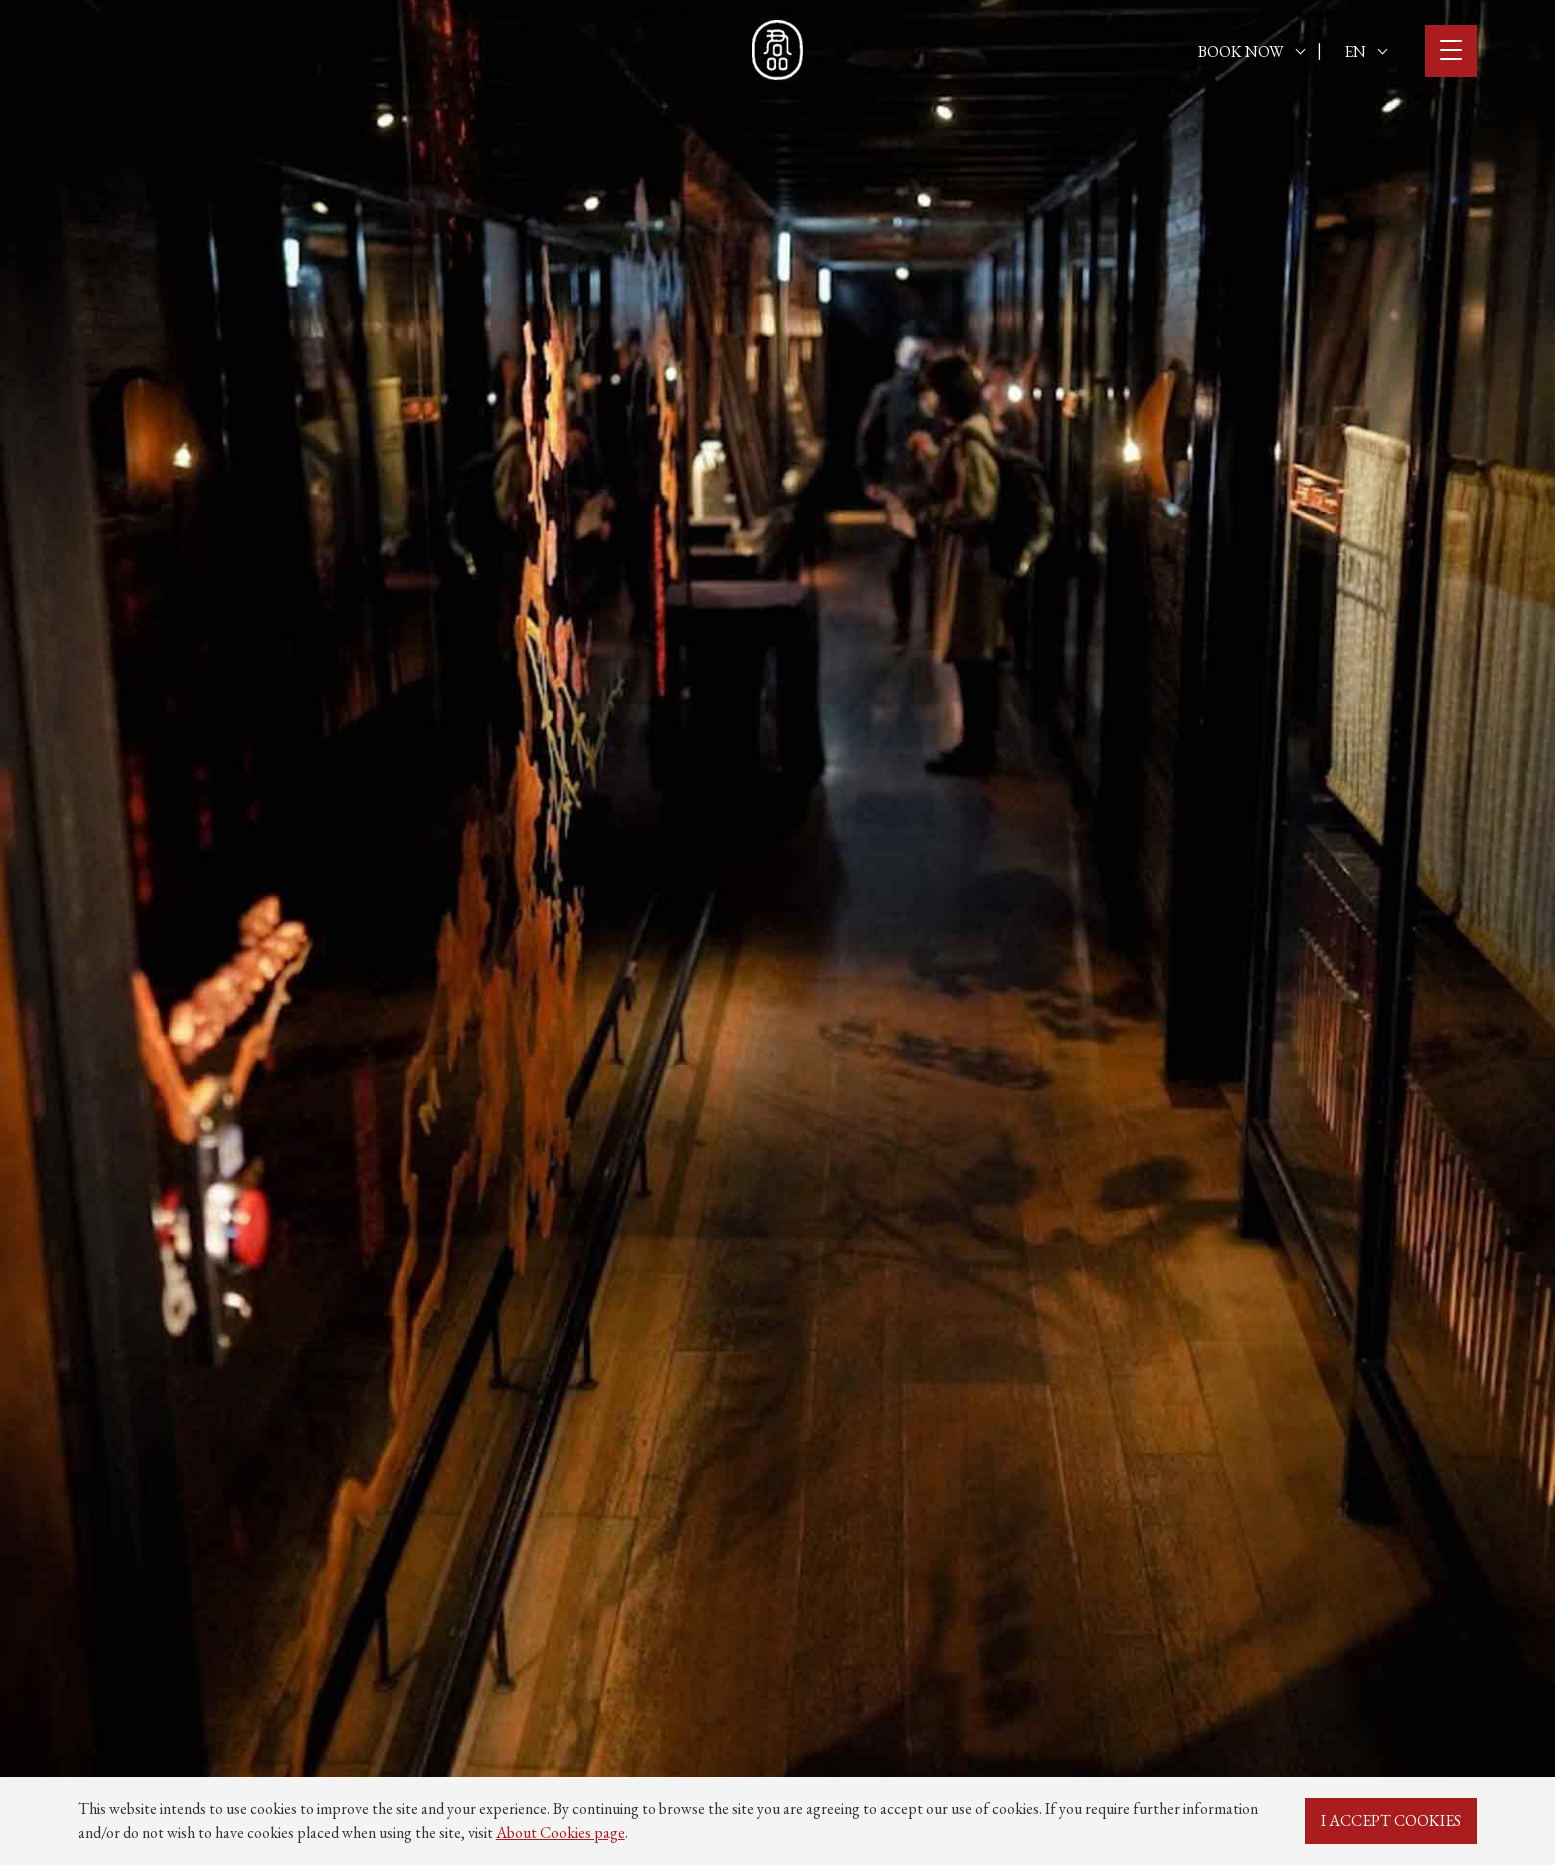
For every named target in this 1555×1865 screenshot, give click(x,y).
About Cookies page (560, 1832)
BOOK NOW (1251, 51)
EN (1365, 51)
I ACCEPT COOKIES (1391, 1820)
